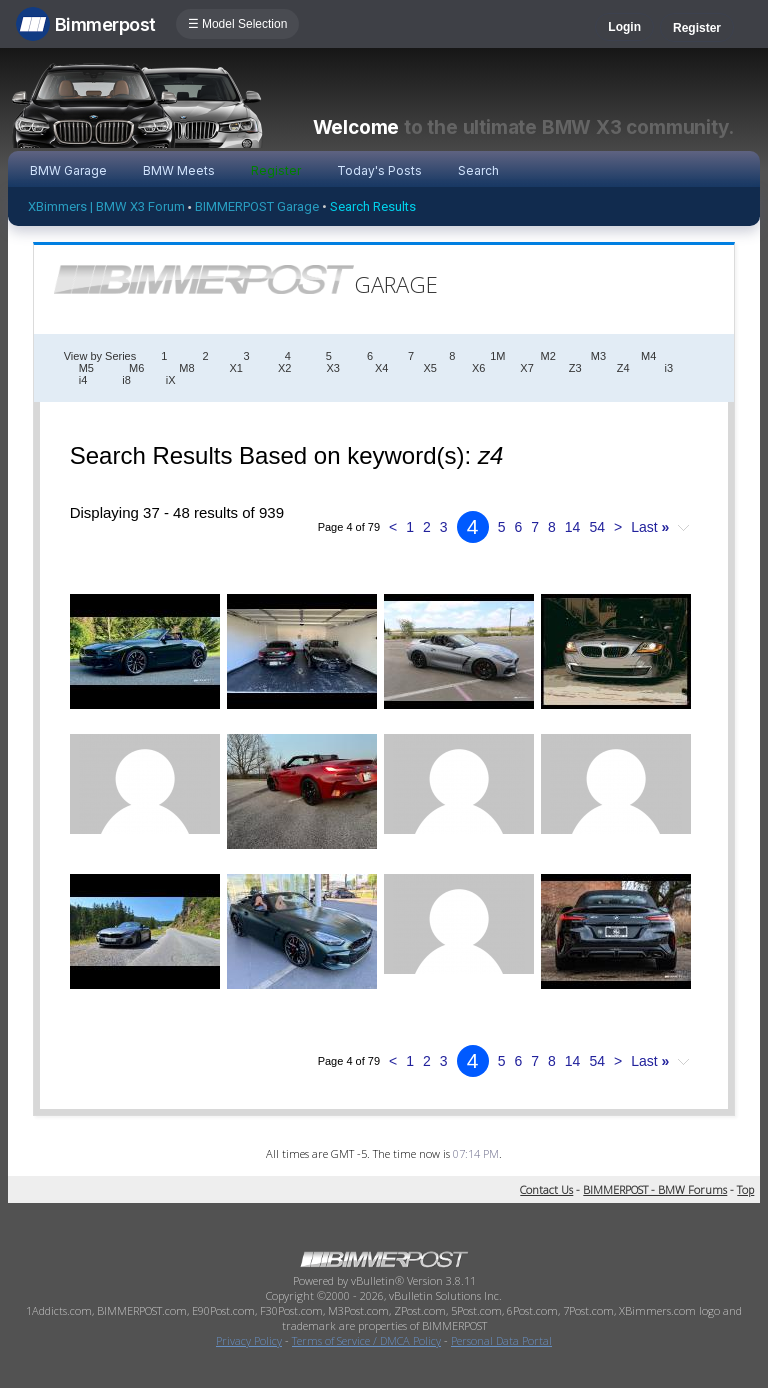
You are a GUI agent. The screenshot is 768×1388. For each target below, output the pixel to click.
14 (573, 527)
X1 (236, 368)
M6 (136, 368)
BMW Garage (68, 170)
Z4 (623, 368)
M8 (186, 368)
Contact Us (546, 1189)
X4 (381, 368)
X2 (284, 368)
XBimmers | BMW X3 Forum (106, 206)
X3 (332, 368)
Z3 (575, 368)
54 (597, 527)
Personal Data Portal (501, 1340)
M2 (548, 356)
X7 (526, 368)
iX (171, 380)
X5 (429, 368)
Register (697, 28)
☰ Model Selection (238, 24)
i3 (669, 368)
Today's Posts (379, 170)
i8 (126, 380)
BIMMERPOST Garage (257, 206)
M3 (598, 356)
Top (745, 1189)
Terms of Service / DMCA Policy (366, 1340)
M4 (648, 356)
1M (497, 356)
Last (650, 527)
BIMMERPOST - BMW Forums (655, 1189)
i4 (83, 380)
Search (478, 170)
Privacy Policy (249, 1340)
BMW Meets (179, 170)
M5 (86, 368)
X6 (478, 368)
